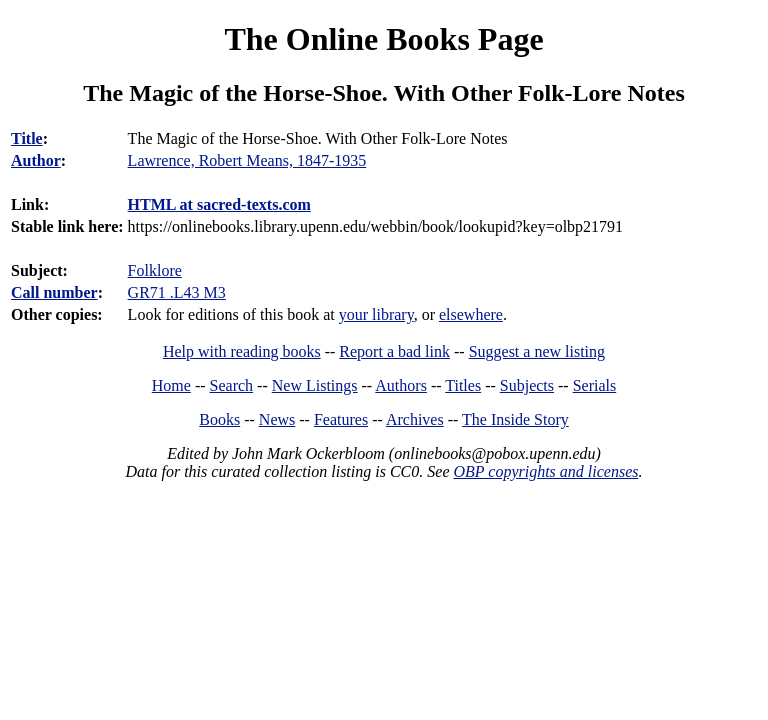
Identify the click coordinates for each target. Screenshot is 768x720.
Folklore (155, 270)
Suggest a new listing (537, 351)
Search (232, 385)
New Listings (315, 385)
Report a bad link (394, 351)
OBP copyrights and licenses (545, 471)
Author (36, 160)
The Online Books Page (383, 39)
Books (219, 419)
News (277, 419)
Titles (463, 385)
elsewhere (471, 314)
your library (376, 314)
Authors (401, 385)
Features (341, 419)
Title (27, 138)
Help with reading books (242, 351)
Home (171, 385)
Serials (595, 385)
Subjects (527, 385)
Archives (415, 419)
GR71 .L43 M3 (177, 292)
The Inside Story (515, 419)
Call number (54, 292)
